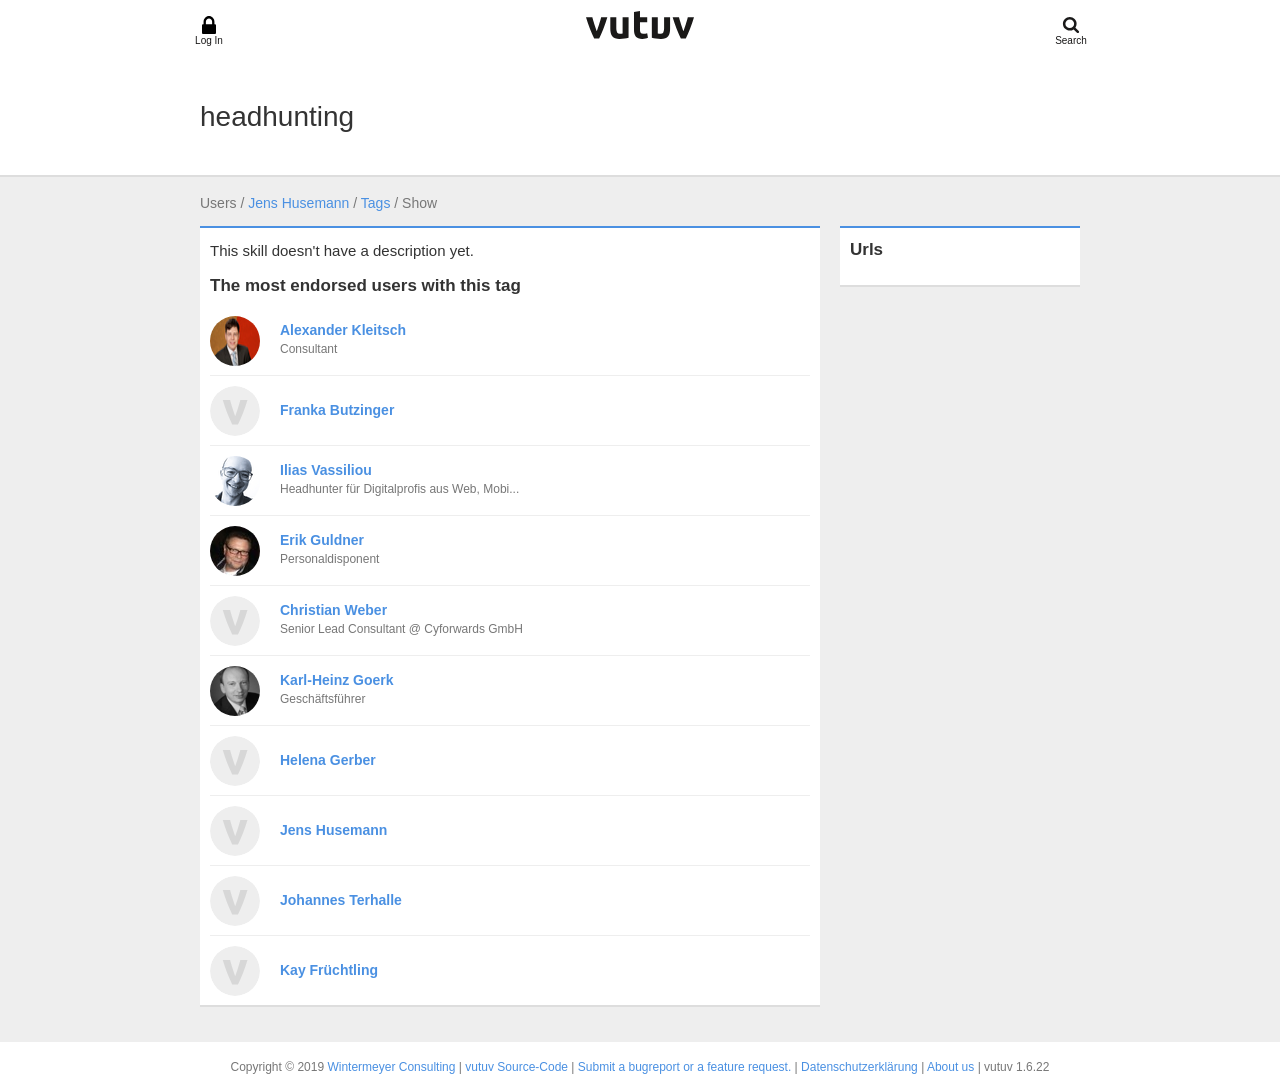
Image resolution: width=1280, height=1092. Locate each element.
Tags (376, 203)
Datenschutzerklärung (859, 1067)
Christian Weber (333, 610)
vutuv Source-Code (516, 1067)
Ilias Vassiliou (326, 470)
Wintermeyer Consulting (391, 1067)
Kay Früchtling (329, 970)
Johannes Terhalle (341, 900)
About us (950, 1067)
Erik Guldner (322, 540)
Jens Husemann (298, 203)
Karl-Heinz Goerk (337, 680)
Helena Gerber (328, 760)
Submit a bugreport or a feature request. (684, 1067)
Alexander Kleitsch (343, 330)
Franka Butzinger (337, 410)
